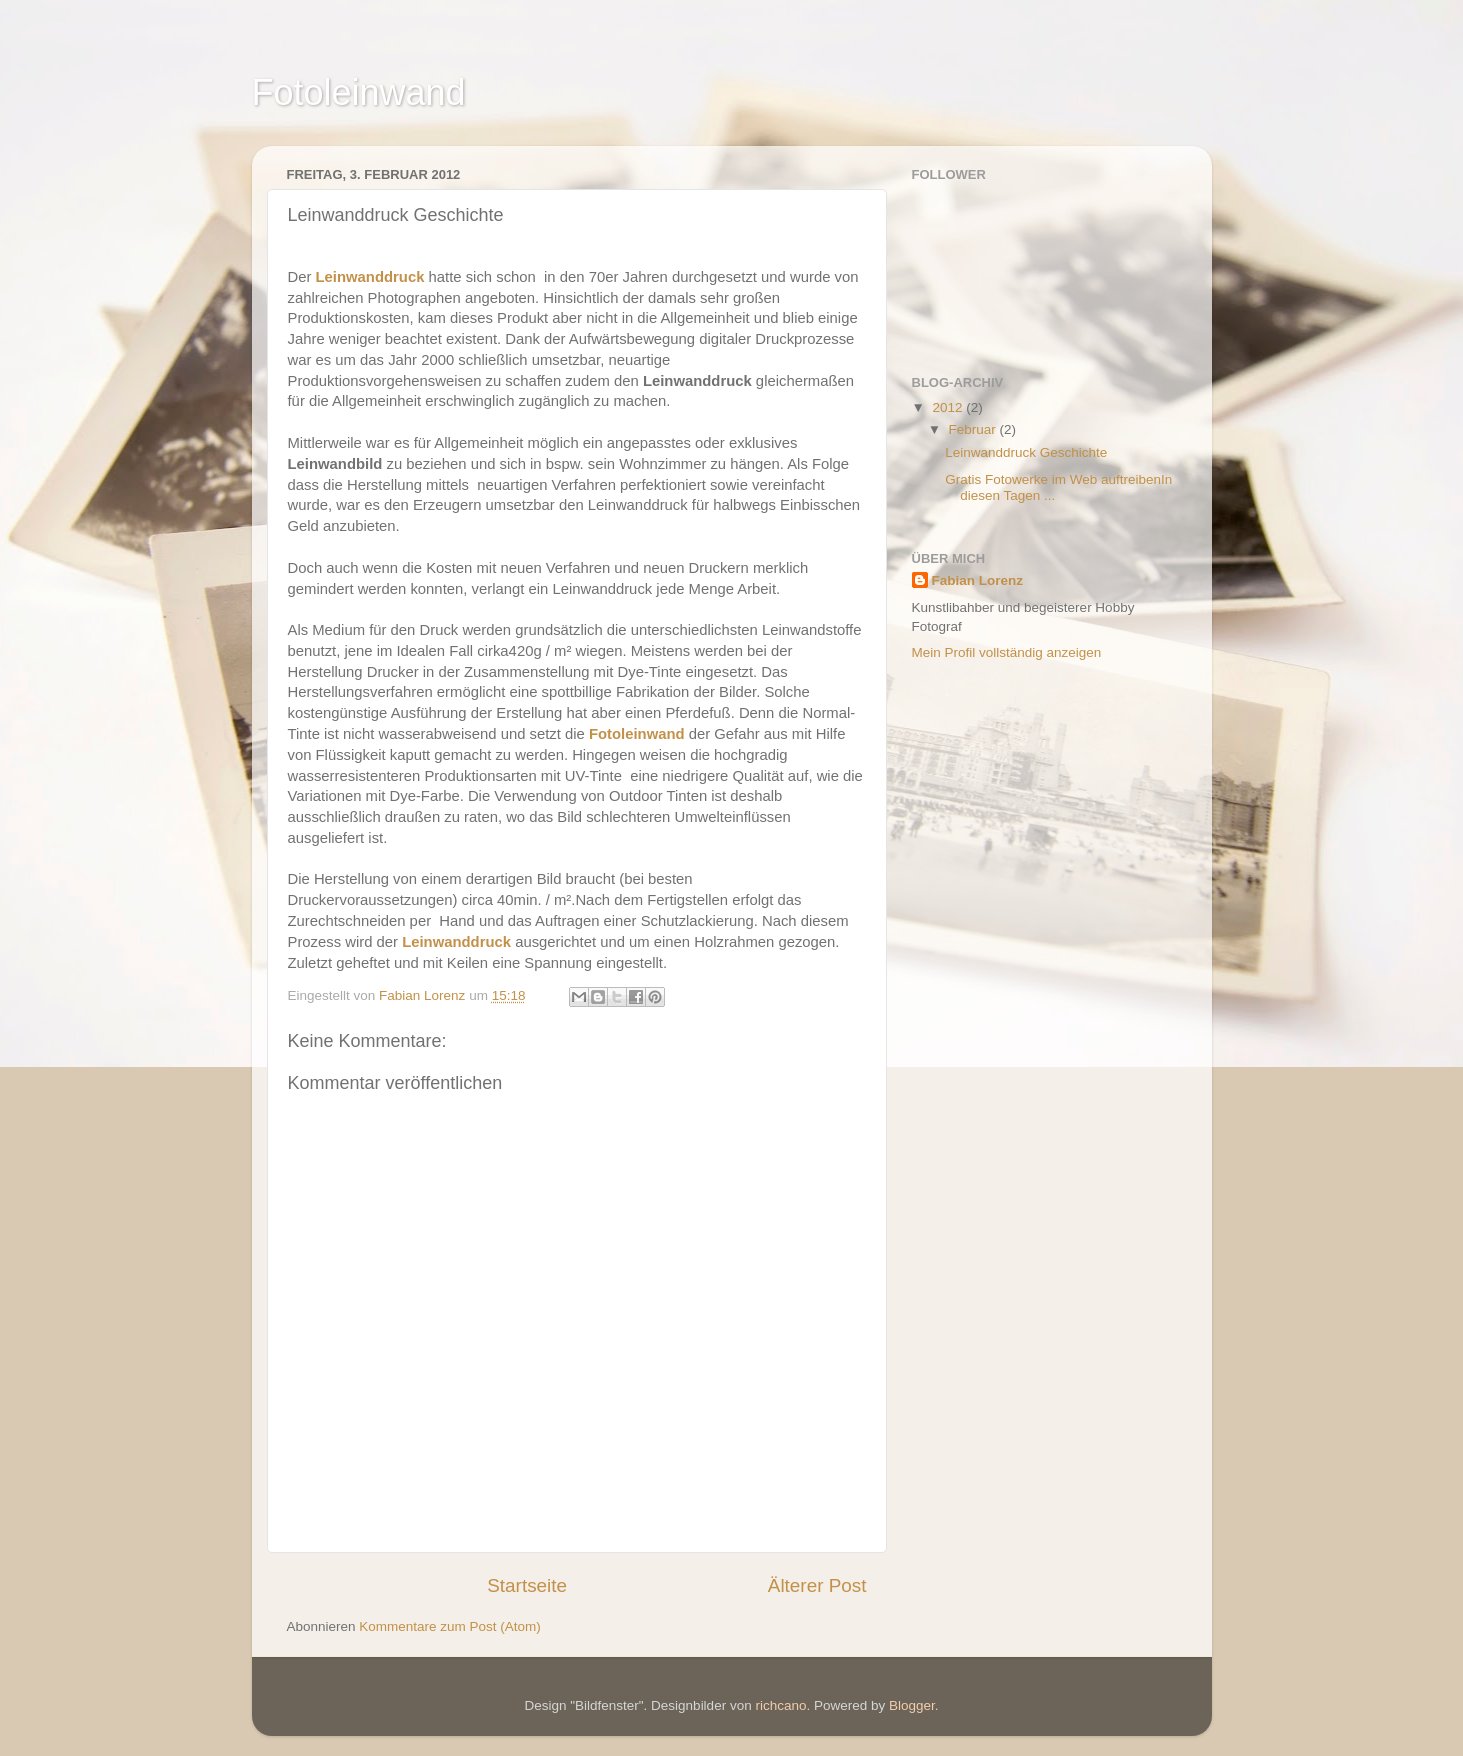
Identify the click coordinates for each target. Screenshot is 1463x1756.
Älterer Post (817, 1585)
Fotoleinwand (359, 92)
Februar (974, 429)
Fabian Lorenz (978, 580)
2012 (949, 407)
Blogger (912, 1705)
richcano (780, 1705)
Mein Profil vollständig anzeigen (1007, 652)
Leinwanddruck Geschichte (1026, 452)
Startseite (527, 1585)
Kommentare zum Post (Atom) (450, 1626)
